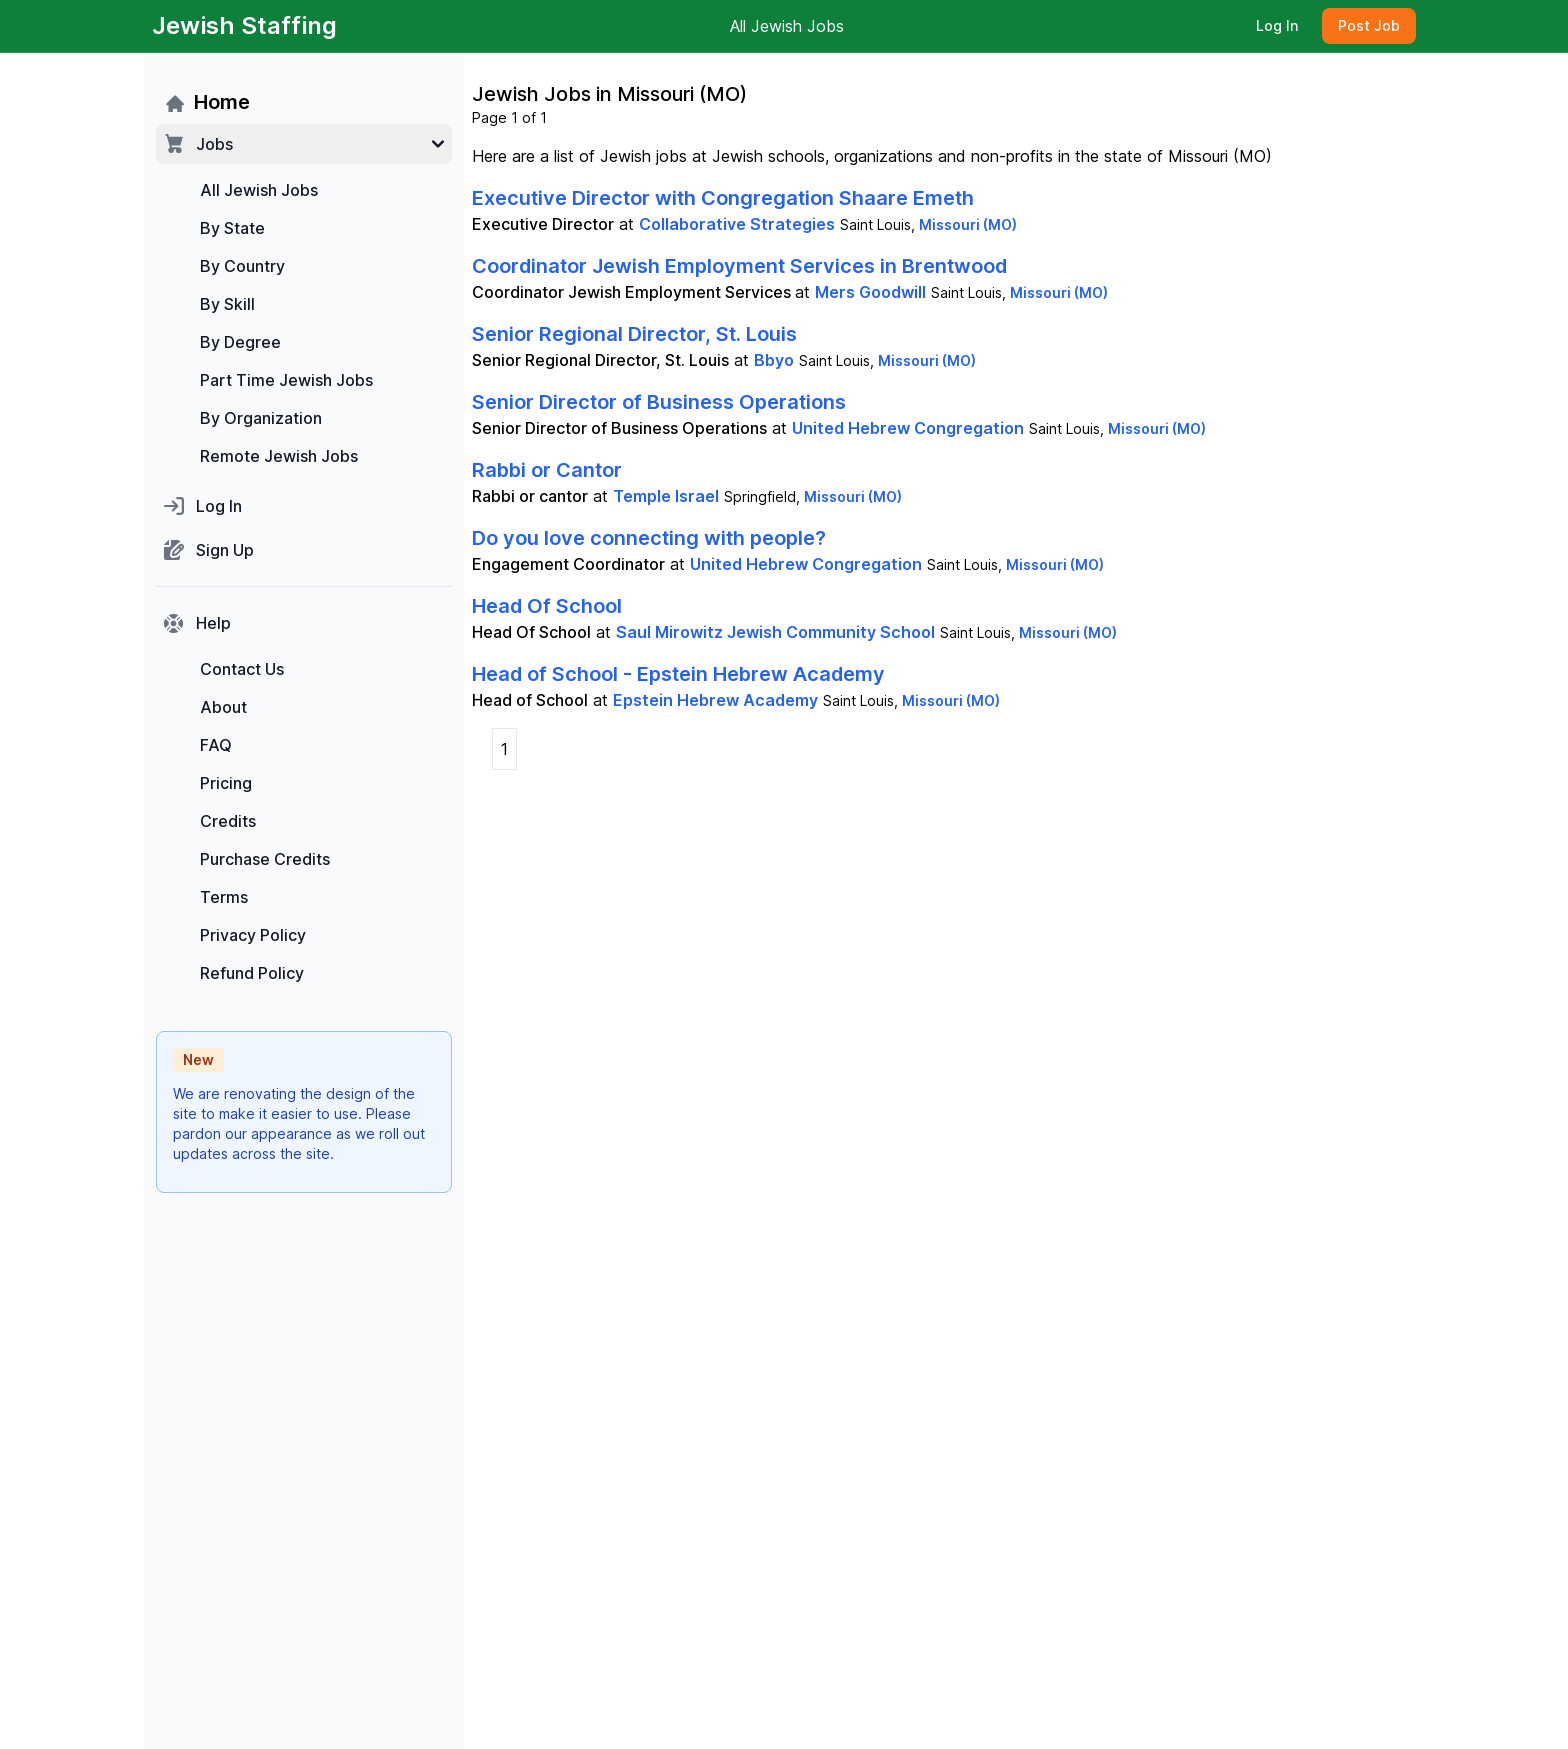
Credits (228, 821)
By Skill (227, 304)
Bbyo (774, 360)
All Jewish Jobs (787, 26)
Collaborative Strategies (737, 224)
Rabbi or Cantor (547, 470)
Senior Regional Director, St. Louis (634, 334)
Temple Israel (666, 496)
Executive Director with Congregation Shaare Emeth (723, 198)
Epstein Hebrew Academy (715, 700)
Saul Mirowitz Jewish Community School (775, 632)
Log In (1277, 25)
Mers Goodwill (870, 292)
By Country (242, 266)
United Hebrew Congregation (908, 428)
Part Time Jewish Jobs (286, 380)
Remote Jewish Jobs (279, 456)
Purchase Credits (265, 859)
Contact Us (242, 669)
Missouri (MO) (968, 224)
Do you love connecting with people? (649, 538)
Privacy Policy (253, 935)
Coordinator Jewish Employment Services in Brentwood (739, 266)
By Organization (261, 418)
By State (232, 228)
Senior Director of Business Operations (659, 402)
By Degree (240, 342)
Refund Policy (252, 973)
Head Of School (547, 606)
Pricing (226, 783)
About (223, 707)
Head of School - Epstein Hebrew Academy (678, 674)
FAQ (216, 745)
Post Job (1369, 25)
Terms (224, 897)
